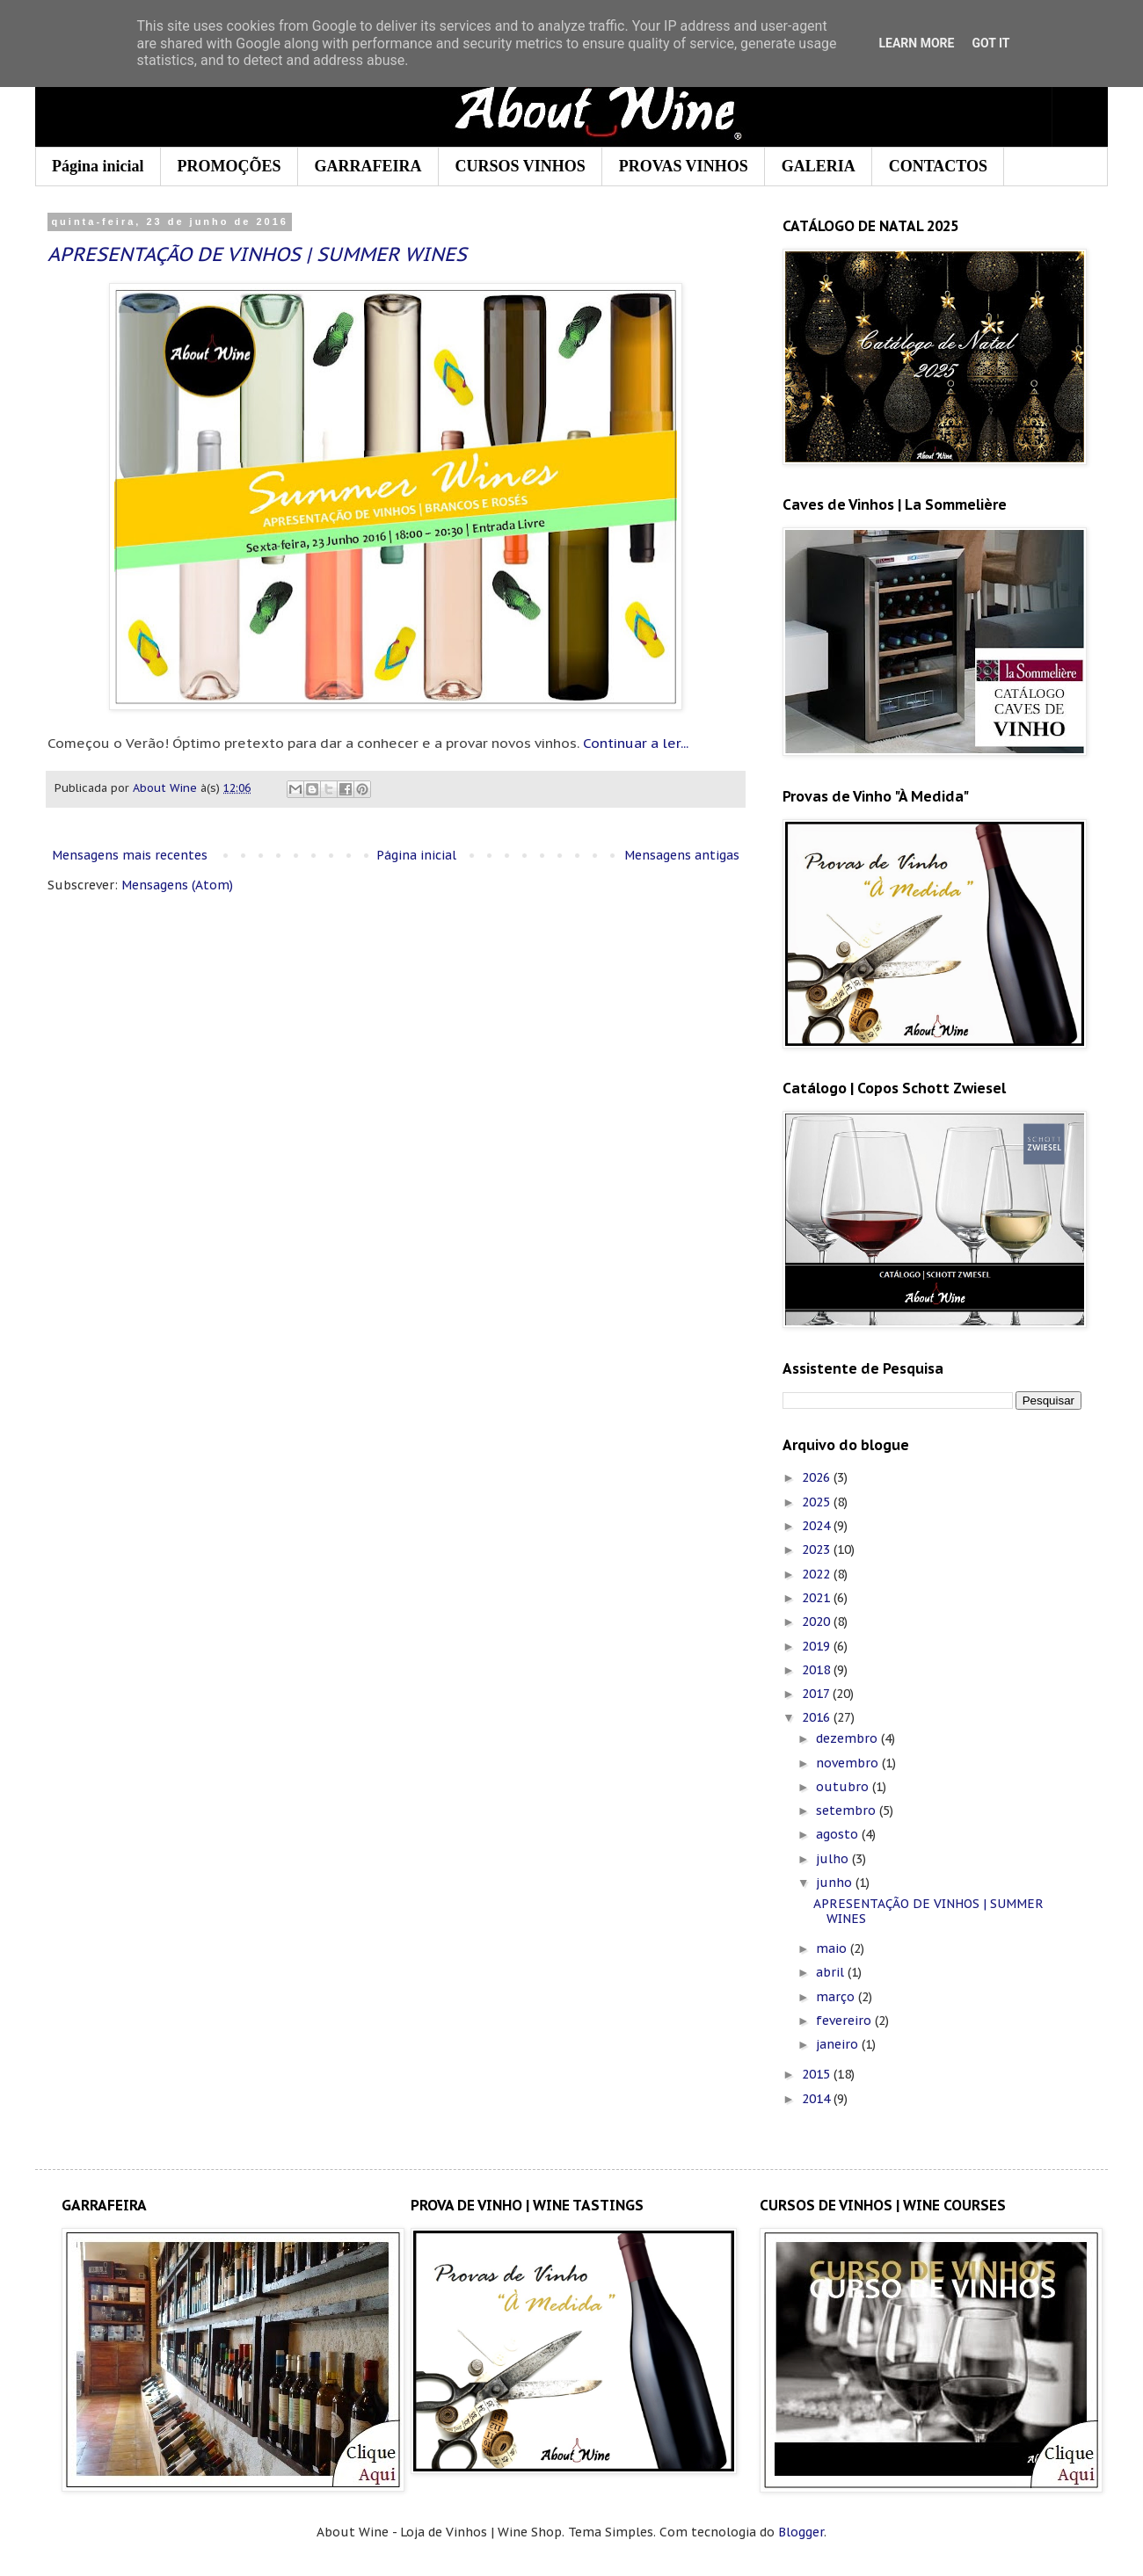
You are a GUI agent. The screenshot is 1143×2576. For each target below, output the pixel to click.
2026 (818, 1477)
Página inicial (98, 166)
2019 (818, 1646)
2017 (817, 1694)
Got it (990, 43)
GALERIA (818, 166)
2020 (818, 1621)
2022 (818, 1574)
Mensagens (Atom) (177, 885)
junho (835, 1882)
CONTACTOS (938, 166)
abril (832, 1972)
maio (833, 1948)
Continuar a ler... (635, 742)
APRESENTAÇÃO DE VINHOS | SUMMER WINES (257, 254)
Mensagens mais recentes (129, 855)
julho (834, 1859)
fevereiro (845, 2020)
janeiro (839, 2044)
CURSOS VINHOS (520, 166)
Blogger (801, 2532)
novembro (849, 1763)
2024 (818, 1526)
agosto (839, 1834)
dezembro (848, 1738)
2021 (818, 1598)
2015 (818, 2074)
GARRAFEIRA (368, 166)
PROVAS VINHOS (683, 166)
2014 (818, 2099)
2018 (818, 1670)
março (837, 1997)
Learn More (916, 43)
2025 (818, 1502)
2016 (818, 1717)
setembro (847, 1810)
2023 (818, 1549)
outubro (844, 1787)
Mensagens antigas (681, 855)
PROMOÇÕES (229, 166)
